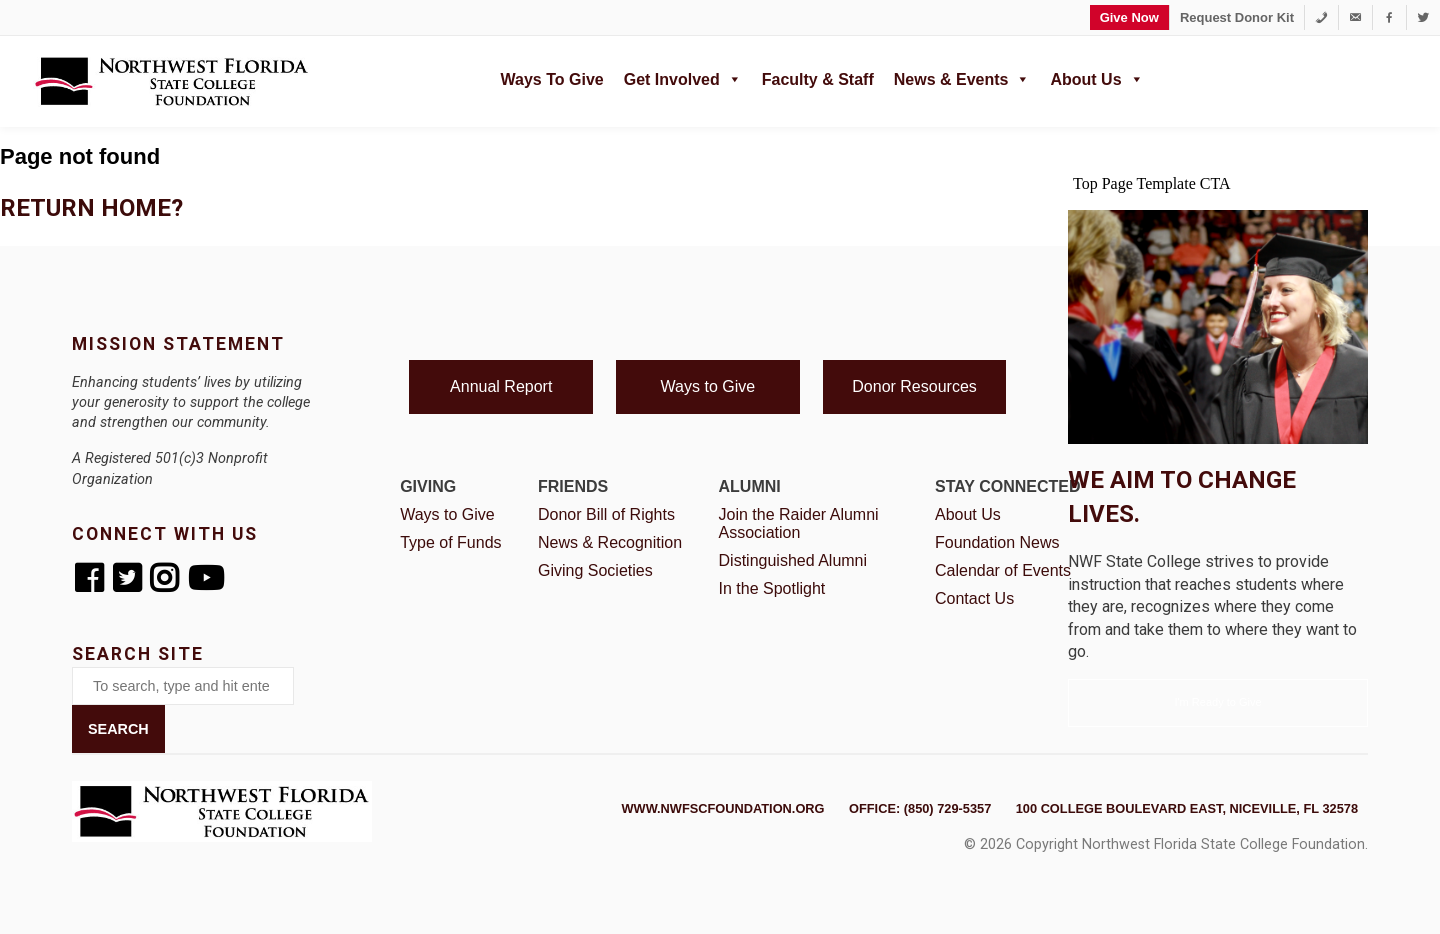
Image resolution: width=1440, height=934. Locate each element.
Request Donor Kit (1237, 17)
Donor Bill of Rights (606, 514)
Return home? (91, 208)
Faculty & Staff (818, 79)
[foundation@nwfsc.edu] (1355, 17)
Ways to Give (552, 79)
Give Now (1129, 17)
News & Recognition (610, 542)
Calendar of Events (1003, 570)
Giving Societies (595, 570)
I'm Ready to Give (1217, 702)
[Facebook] (1389, 17)
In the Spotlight (772, 588)
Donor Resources (914, 386)
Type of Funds (450, 542)
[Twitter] (1423, 17)
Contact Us (974, 598)
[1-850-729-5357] (1321, 17)
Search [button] (118, 729)
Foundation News (997, 542)
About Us (1096, 77)
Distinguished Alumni (793, 560)
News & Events (962, 77)
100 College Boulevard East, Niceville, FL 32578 (1187, 808)
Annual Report (501, 386)
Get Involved (683, 77)
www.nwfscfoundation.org (723, 808)
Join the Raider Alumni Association (799, 523)
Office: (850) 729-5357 (920, 808)
